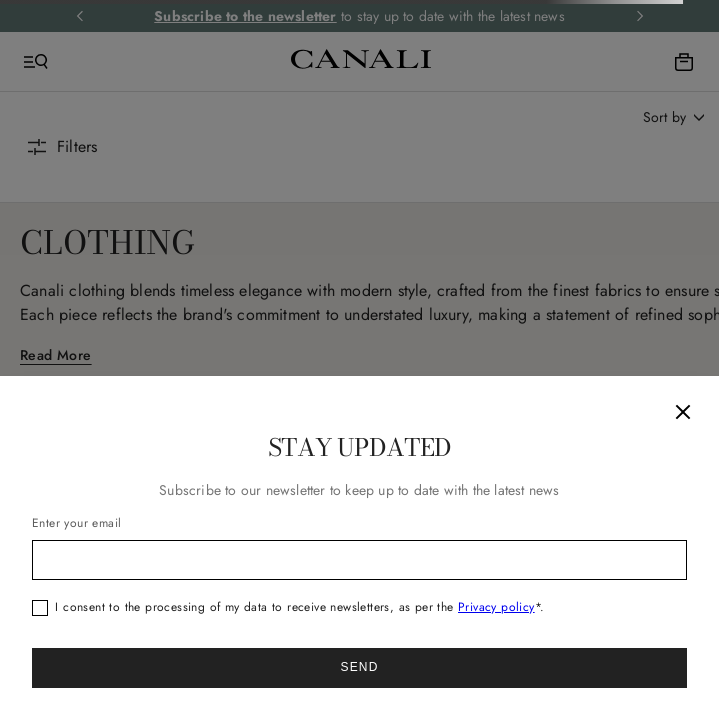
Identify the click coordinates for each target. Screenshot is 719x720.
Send (359, 667)
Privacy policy (496, 607)
